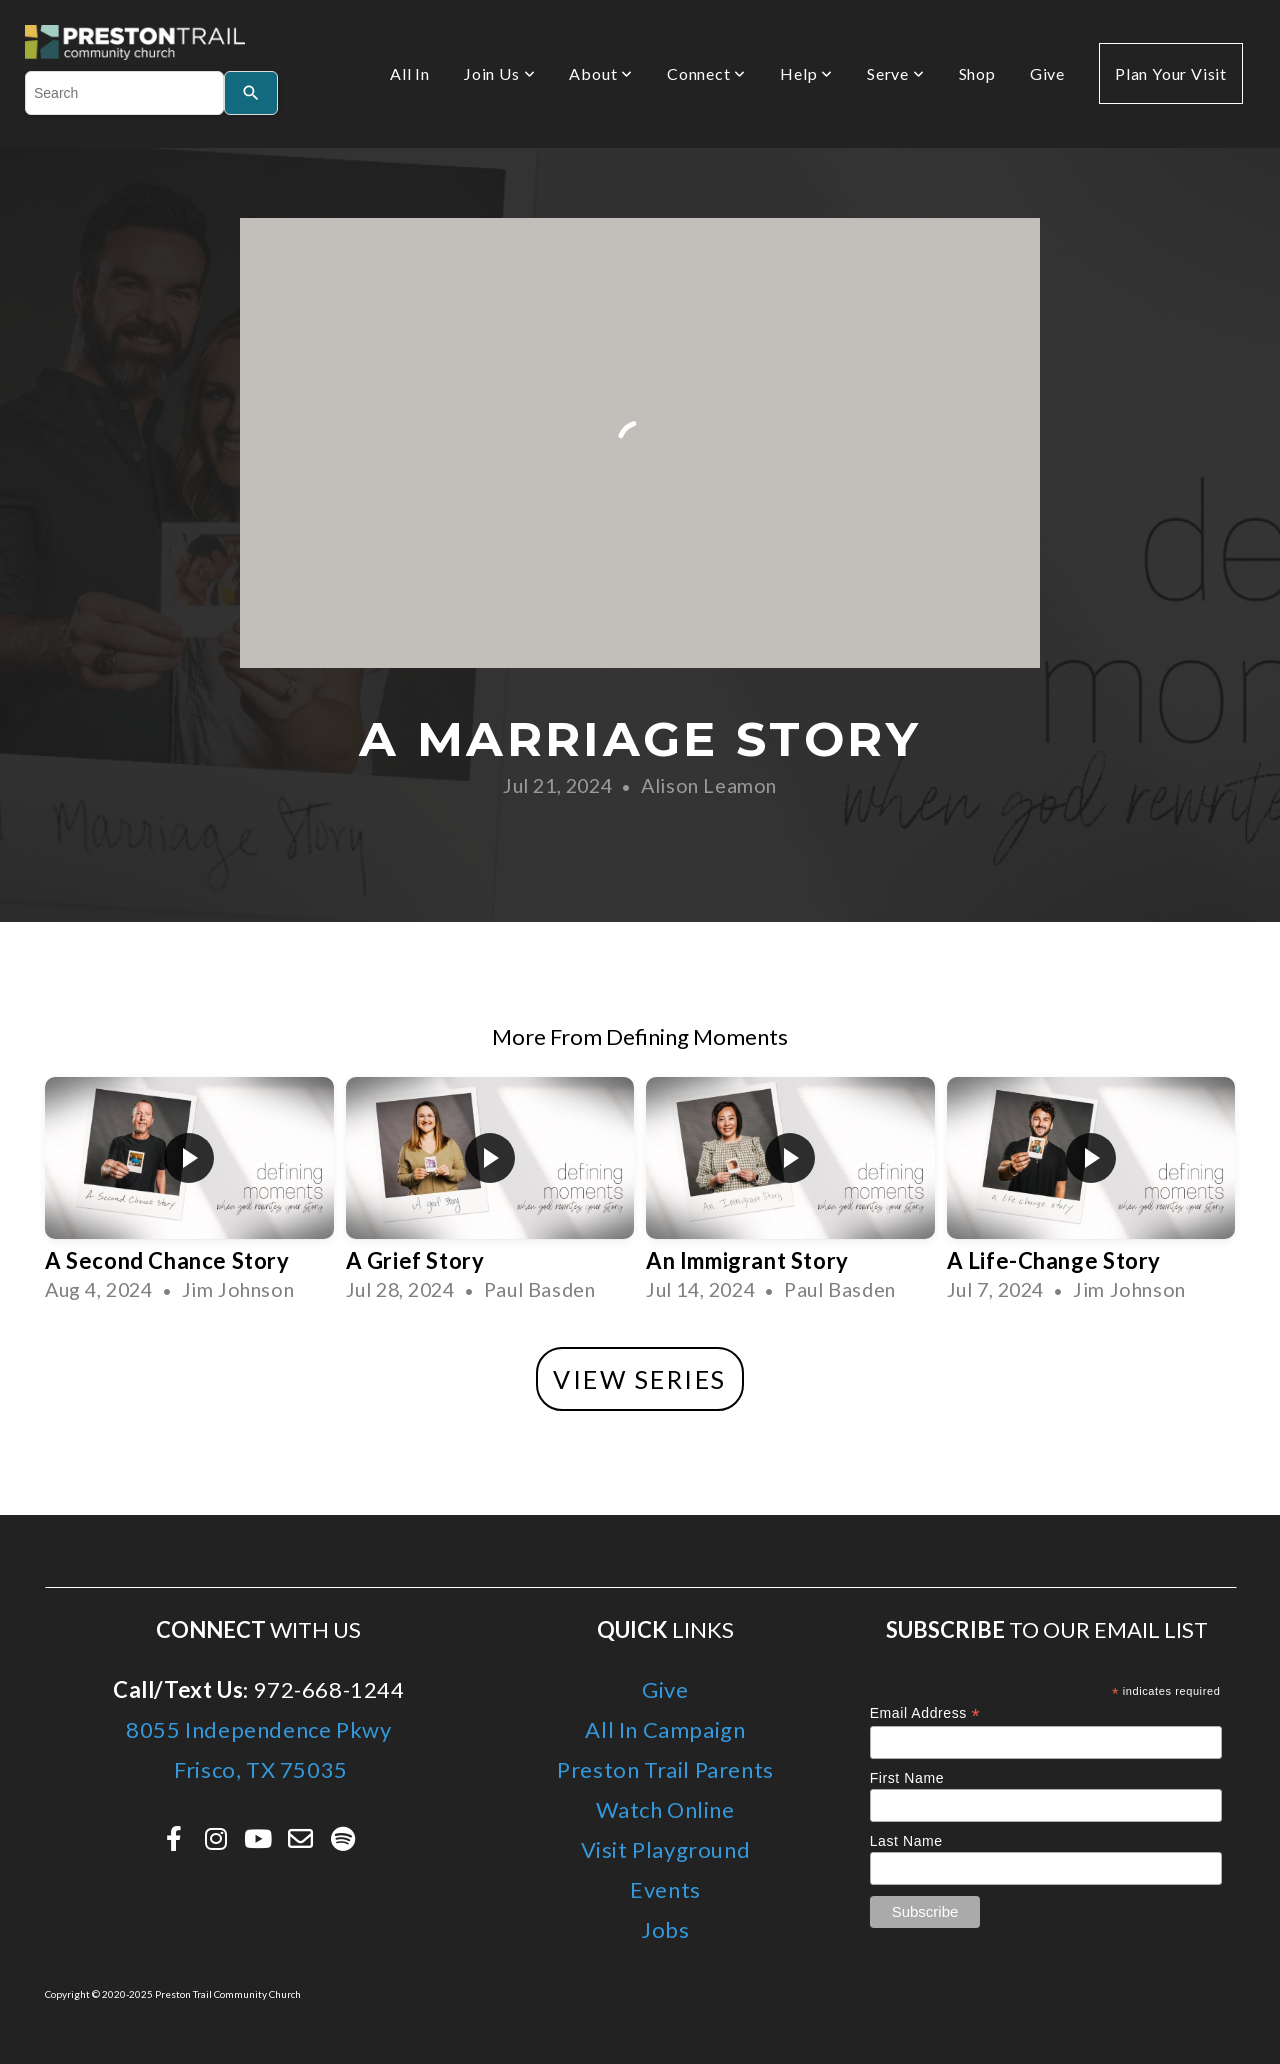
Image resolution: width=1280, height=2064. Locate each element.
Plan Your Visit (1171, 73)
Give (1047, 73)
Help (806, 73)
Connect (706, 73)
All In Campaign (665, 1729)
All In (410, 73)
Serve (896, 73)
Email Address (925, 1713)
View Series (640, 1379)
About (601, 73)
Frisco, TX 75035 (259, 1769)
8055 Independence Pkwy (258, 1729)
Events (665, 1889)
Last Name (906, 1841)
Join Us (499, 73)
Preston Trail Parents (665, 1769)
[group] (189, 1197)
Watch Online (665, 1809)
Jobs (665, 1929)
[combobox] (124, 93)
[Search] (251, 93)
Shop (977, 73)
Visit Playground (666, 1849)
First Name (907, 1778)
